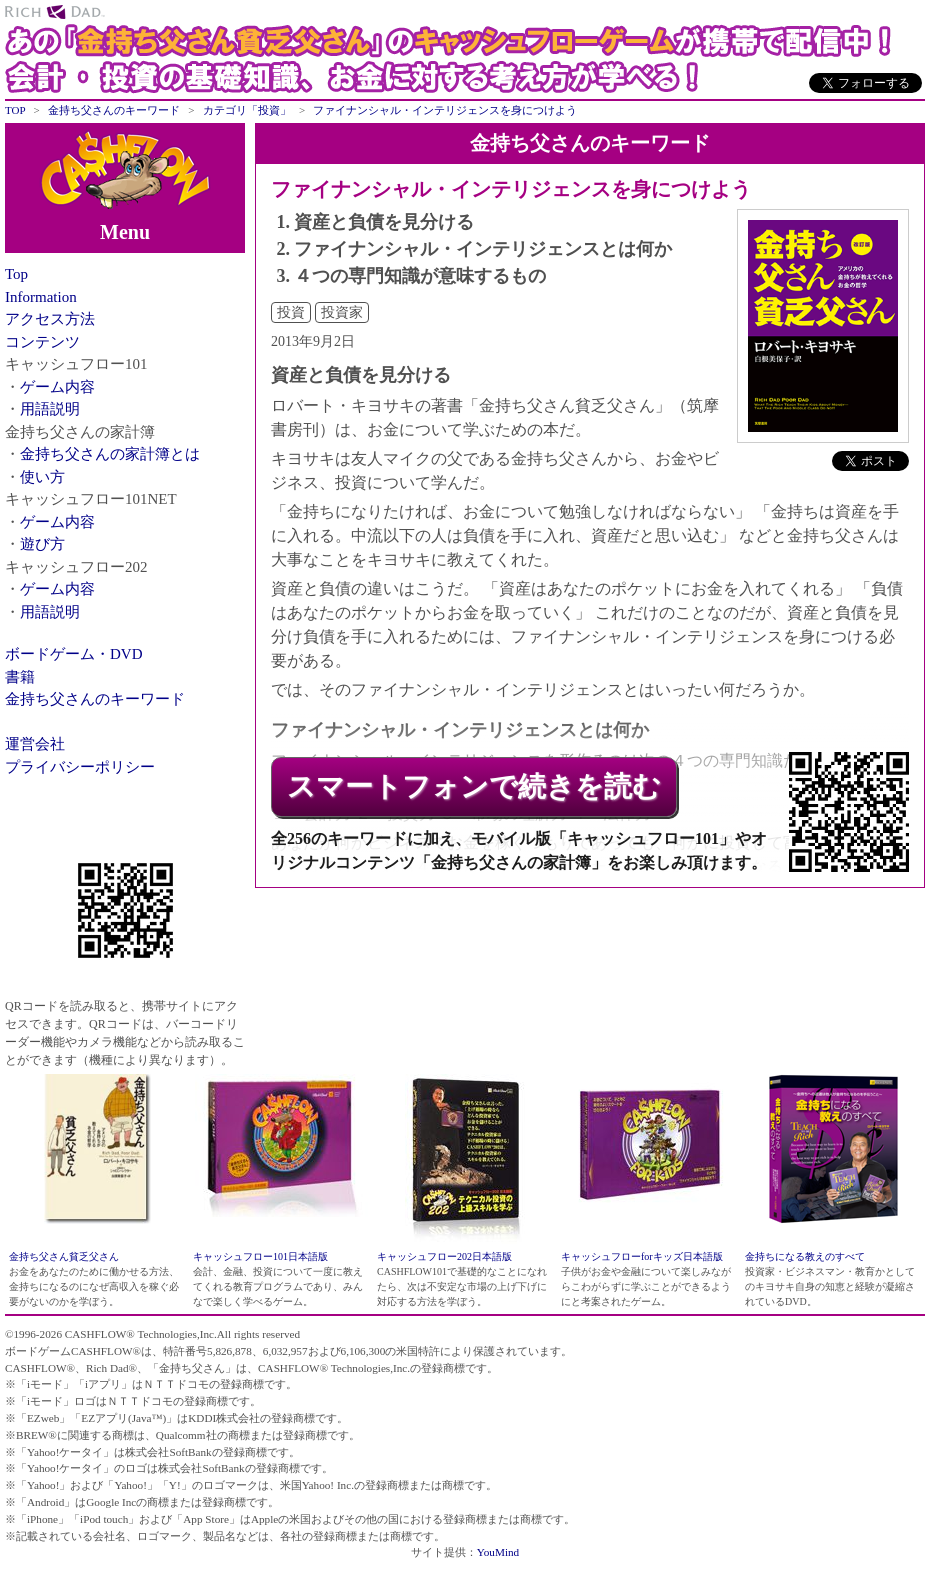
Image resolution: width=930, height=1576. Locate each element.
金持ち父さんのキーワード (95, 699)
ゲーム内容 (57, 387)
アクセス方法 (50, 319)
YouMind (498, 1552)
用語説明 (50, 409)
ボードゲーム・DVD (74, 654)
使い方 (42, 477)
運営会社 (35, 744)
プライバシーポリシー (80, 767)
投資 (291, 312)
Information (41, 297)
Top (16, 274)
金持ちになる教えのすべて (805, 1256)
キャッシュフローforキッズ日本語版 (642, 1256)
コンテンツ (42, 342)
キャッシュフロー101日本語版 (260, 1256)
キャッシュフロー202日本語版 (444, 1256)
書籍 (20, 677)
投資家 (342, 312)
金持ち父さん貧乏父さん (64, 1256)
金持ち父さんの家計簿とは (110, 454)
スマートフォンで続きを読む (474, 786)
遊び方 (42, 544)
